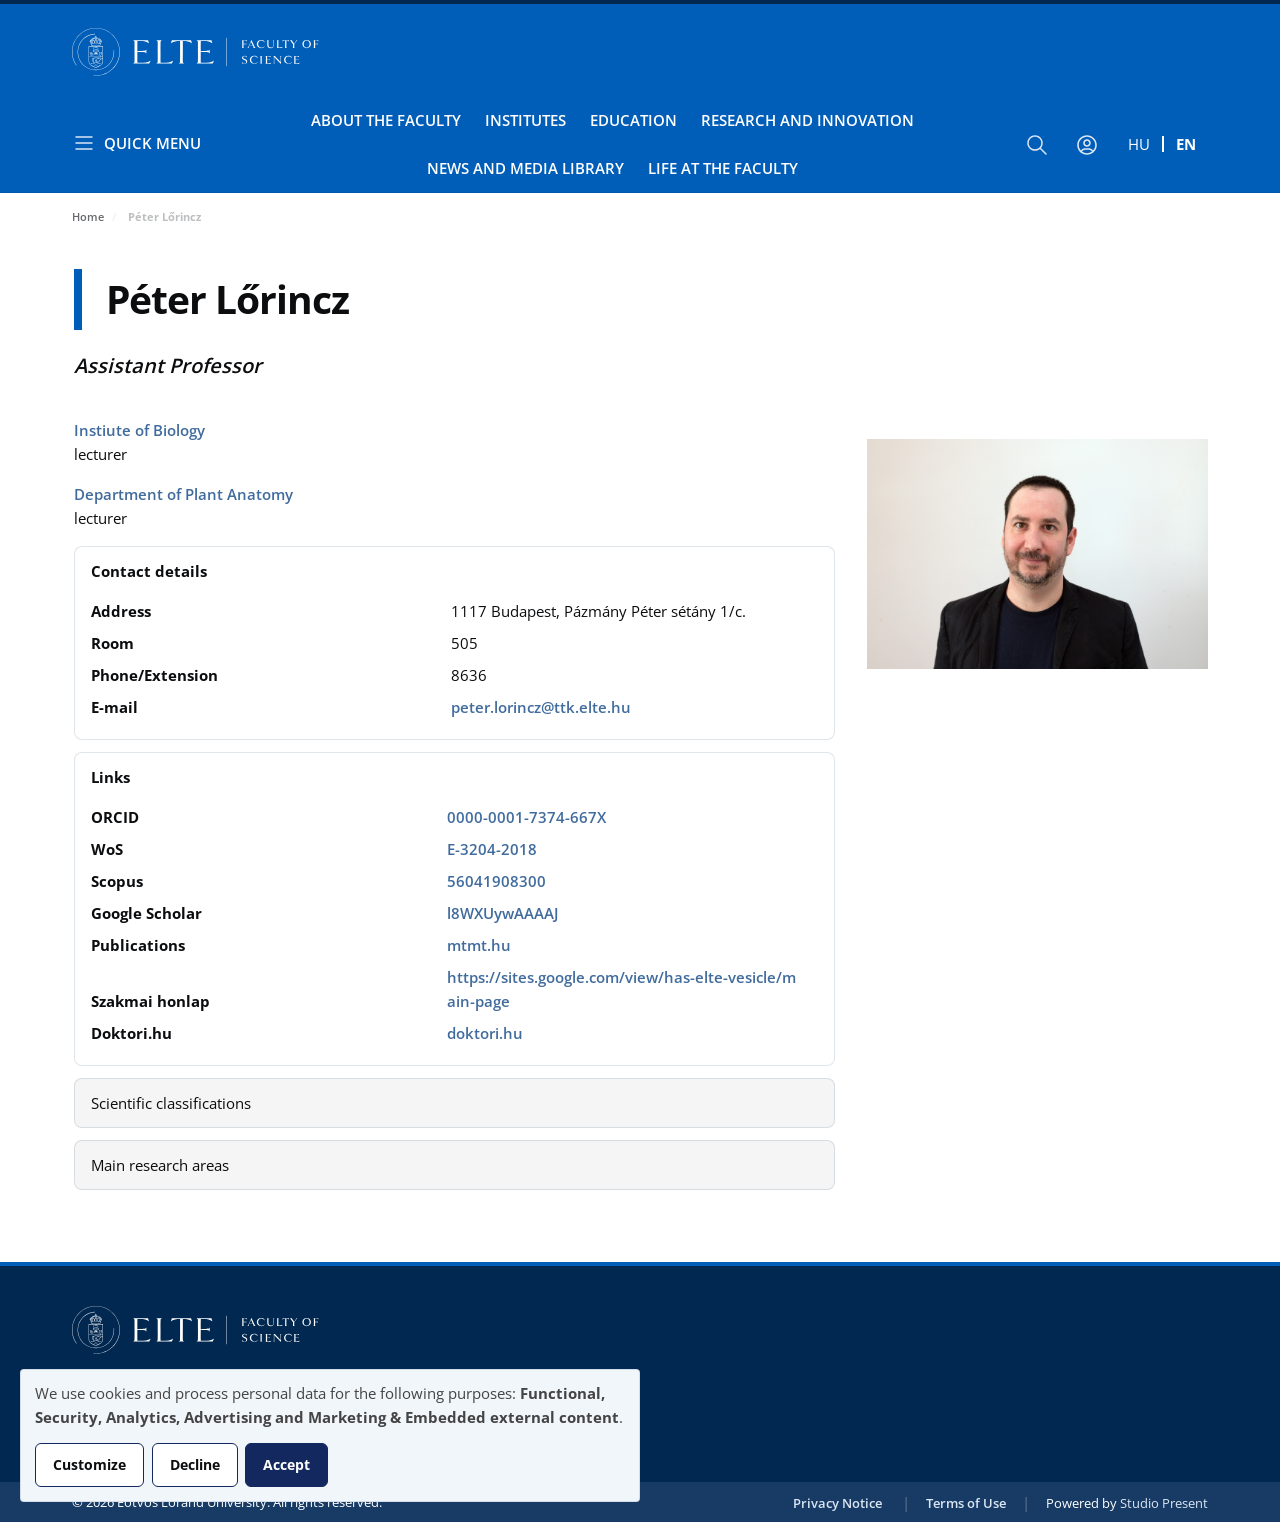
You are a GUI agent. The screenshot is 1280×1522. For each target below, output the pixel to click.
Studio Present (1164, 1503)
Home (88, 216)
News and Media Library (525, 168)
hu (1139, 144)
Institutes (525, 120)
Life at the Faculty (723, 168)
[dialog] (330, 1435)
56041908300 (496, 881)
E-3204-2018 (492, 849)
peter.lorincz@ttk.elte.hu (541, 707)
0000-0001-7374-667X (526, 817)
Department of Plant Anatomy (183, 494)
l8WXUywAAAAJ (503, 913)
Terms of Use (966, 1503)
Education (633, 120)
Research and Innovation (807, 120)
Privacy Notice (837, 1503)
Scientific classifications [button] (171, 1103)
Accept (286, 1464)
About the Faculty (386, 120)
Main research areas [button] (160, 1165)
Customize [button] (89, 1464)
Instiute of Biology (139, 430)
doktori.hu (485, 1033)
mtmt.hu (479, 945)
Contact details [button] (149, 571)
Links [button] (110, 777)
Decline (195, 1464)
